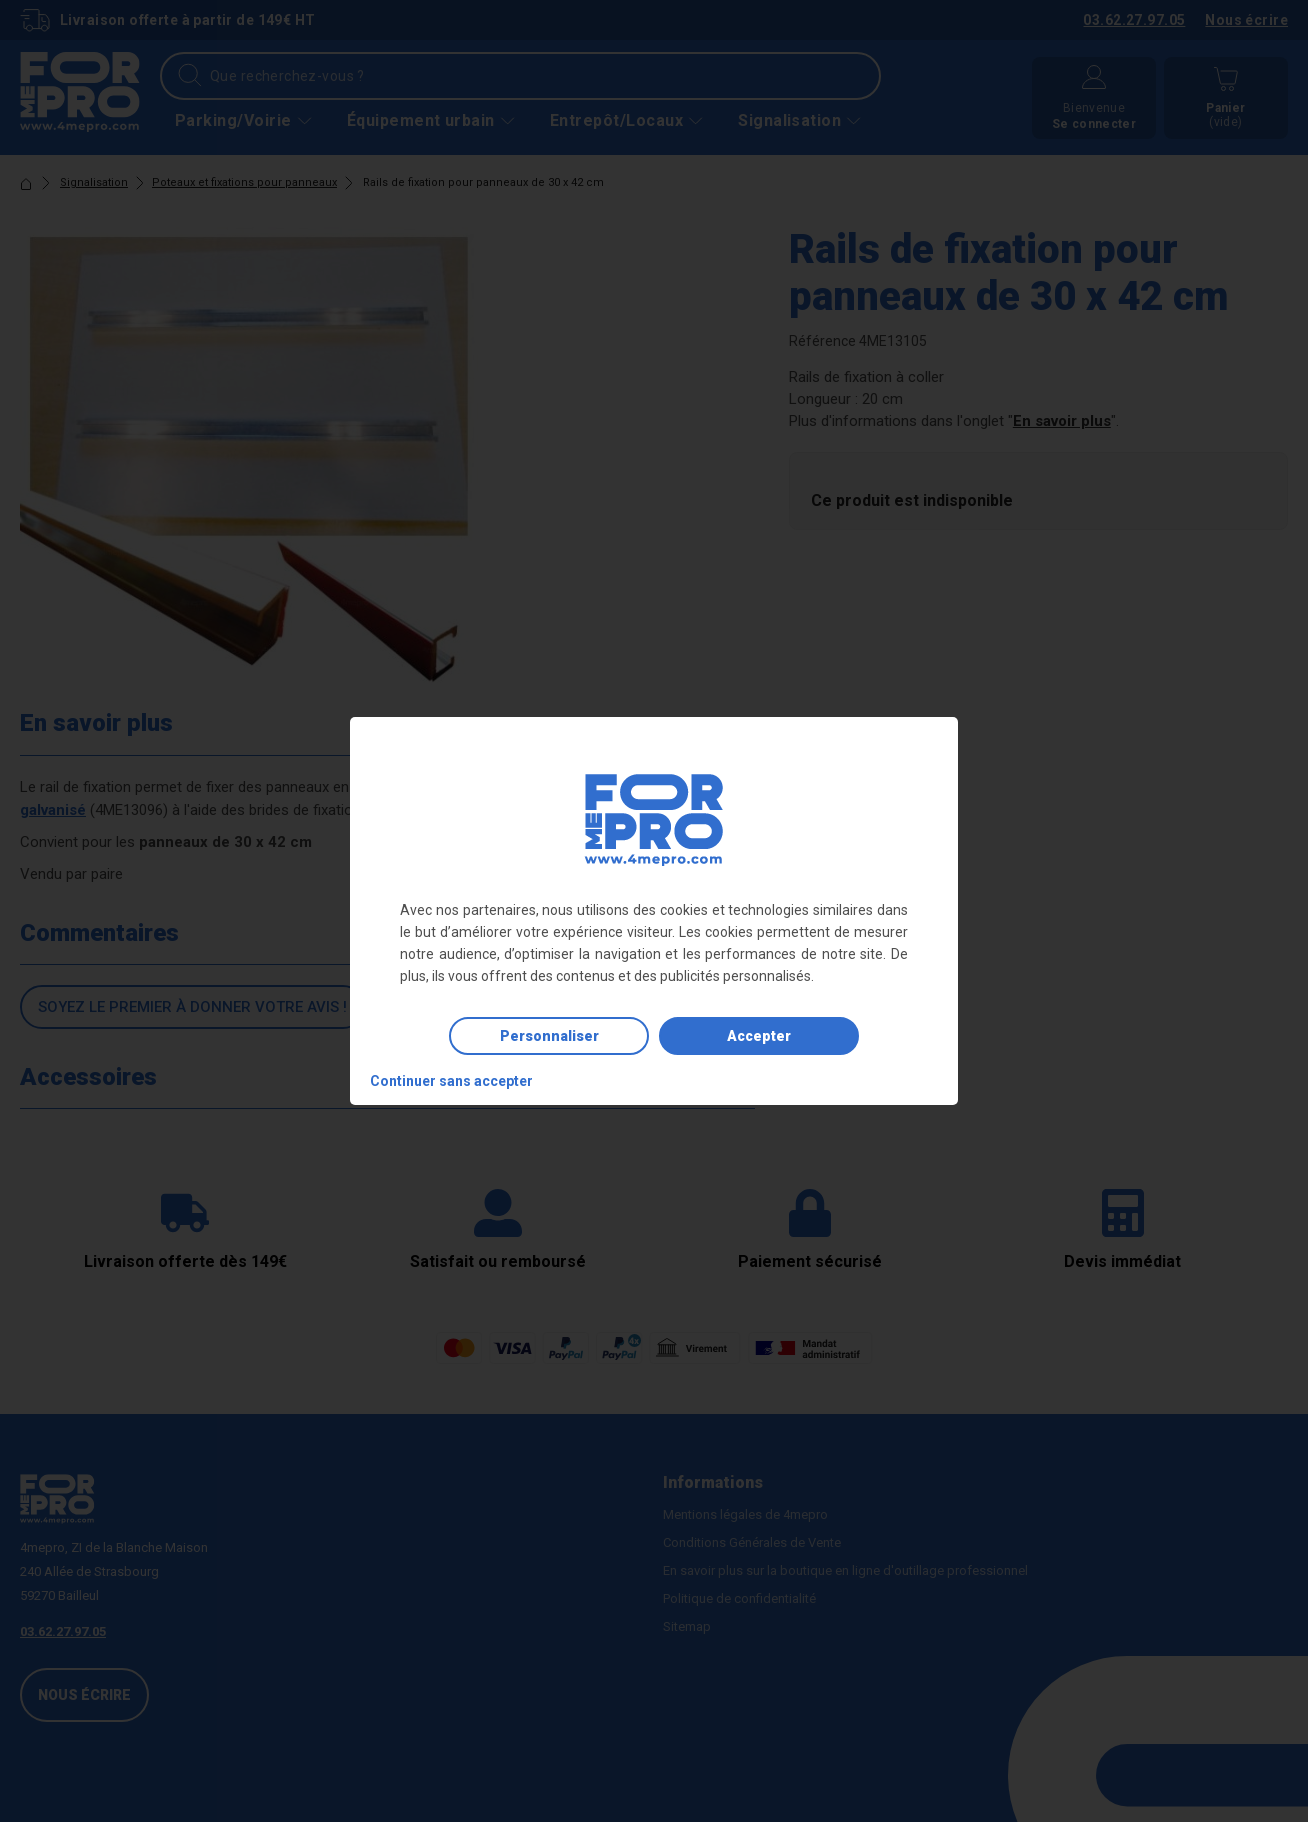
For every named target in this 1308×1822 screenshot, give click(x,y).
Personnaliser (549, 1036)
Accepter (759, 1036)
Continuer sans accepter (451, 1081)
